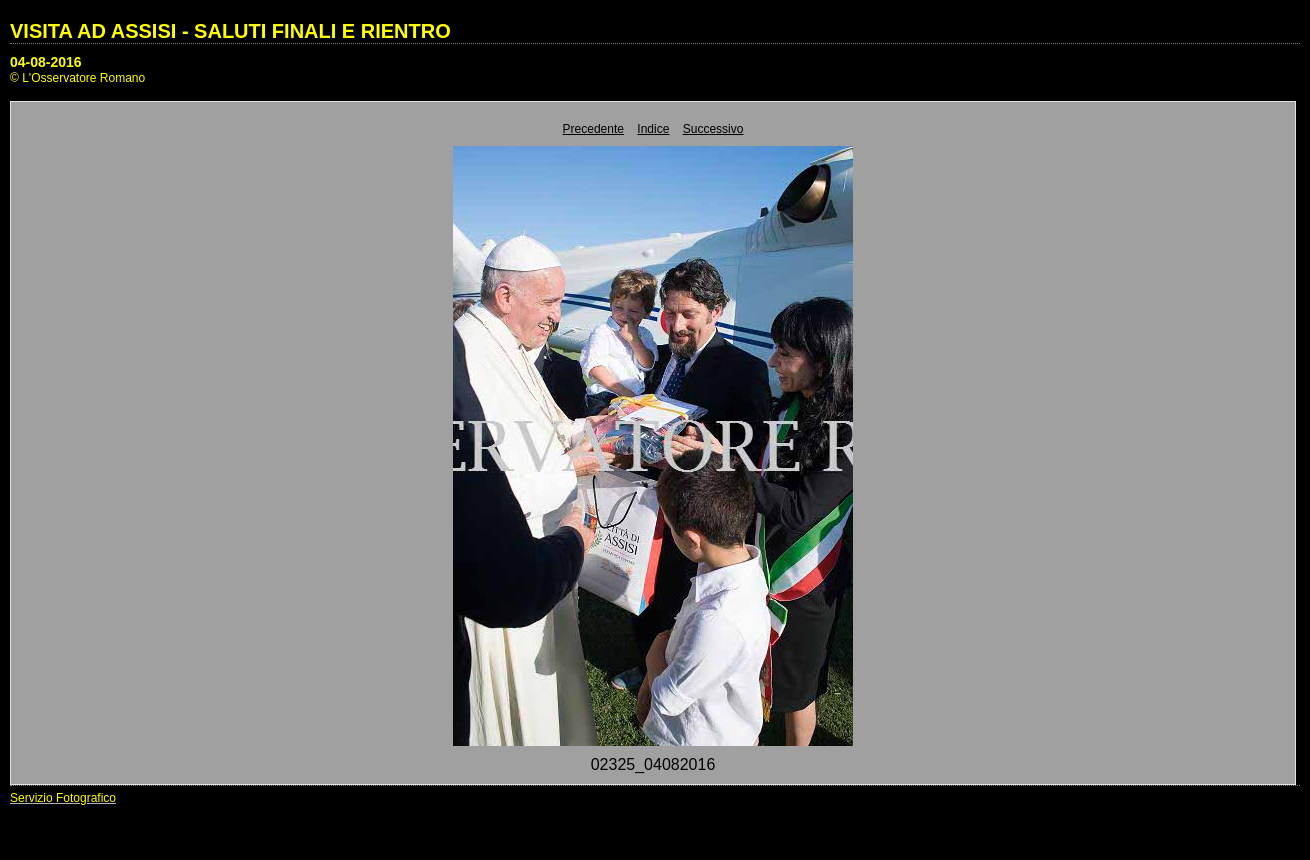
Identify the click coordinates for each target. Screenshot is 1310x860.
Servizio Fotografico (63, 798)
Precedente (593, 129)
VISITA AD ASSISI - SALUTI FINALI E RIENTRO (230, 31)
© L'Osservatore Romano (77, 78)
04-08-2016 (46, 62)
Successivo (713, 129)
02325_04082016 (653, 764)
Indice (653, 129)
